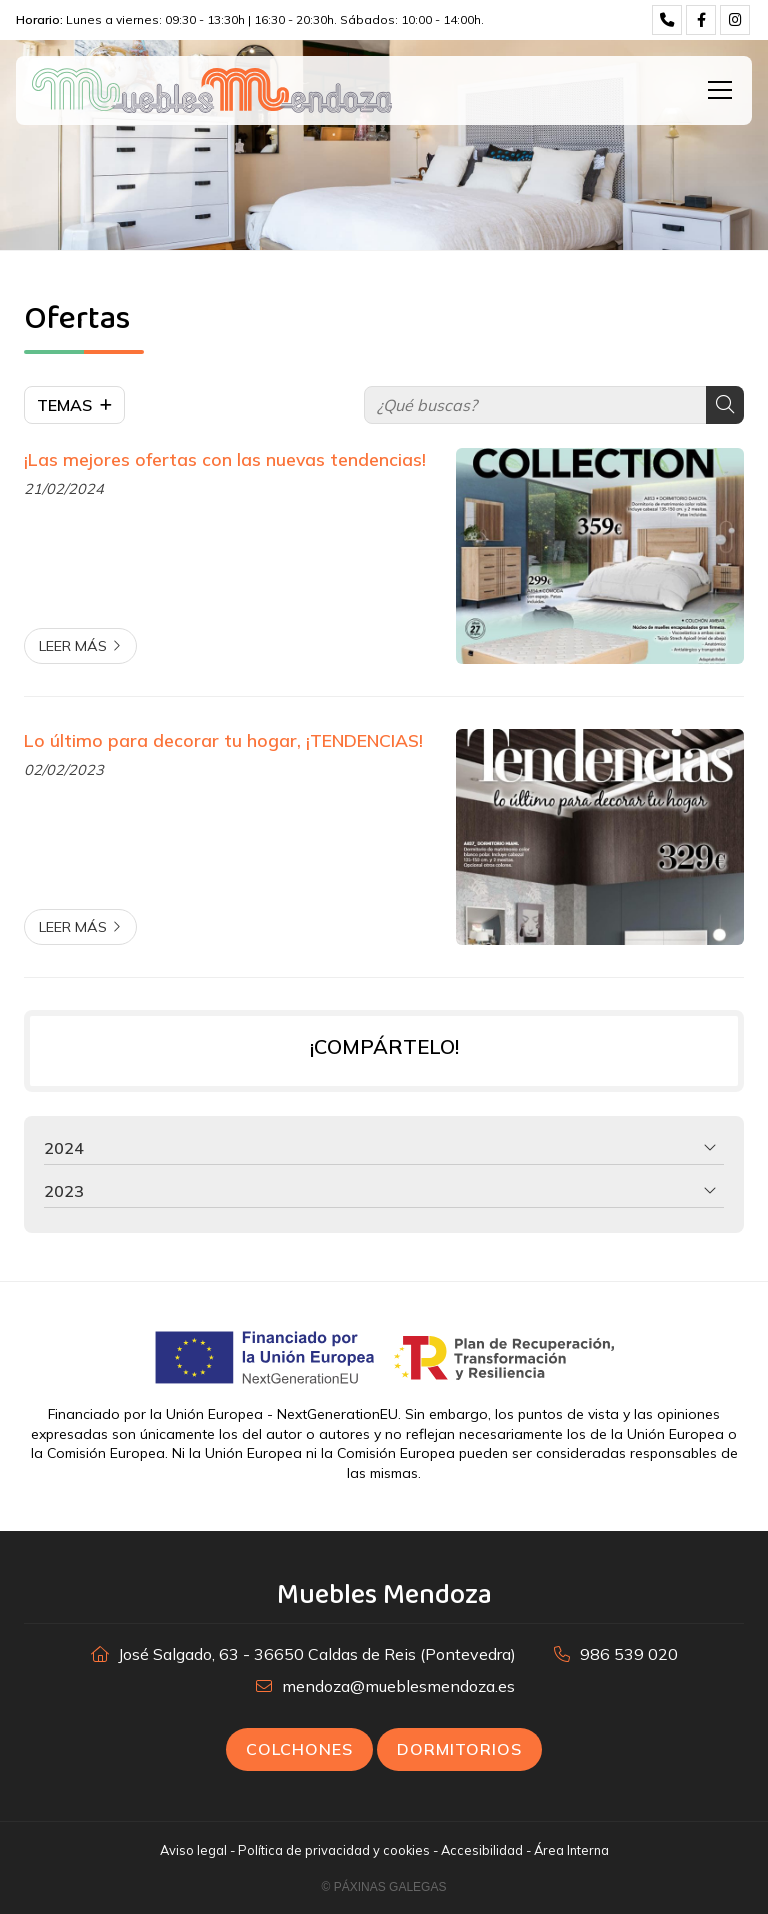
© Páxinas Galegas (384, 1887)
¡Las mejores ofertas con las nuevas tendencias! (225, 459)
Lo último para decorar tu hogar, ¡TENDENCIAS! (223, 740)
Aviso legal (193, 1850)
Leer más (73, 646)
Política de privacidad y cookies (334, 1850)
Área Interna (571, 1850)
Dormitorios (459, 1749)
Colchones (299, 1749)
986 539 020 (629, 1654)
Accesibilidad (482, 1850)
